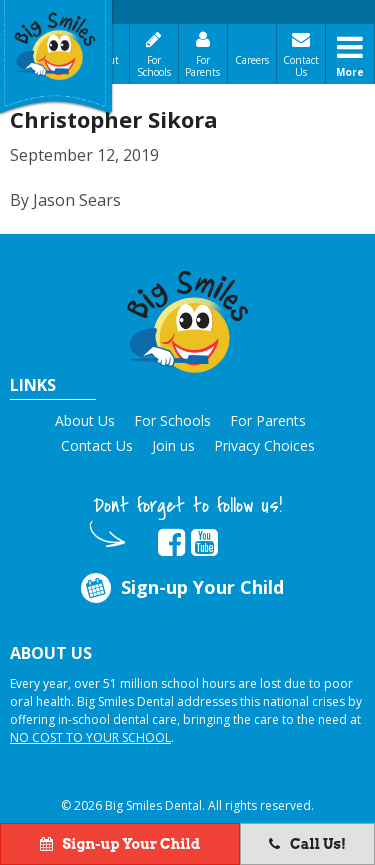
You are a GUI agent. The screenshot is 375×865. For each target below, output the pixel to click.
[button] (188, 318)
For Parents (202, 66)
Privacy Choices (264, 445)
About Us (85, 420)
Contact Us (301, 66)
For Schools (154, 66)
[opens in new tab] (171, 543)
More (350, 72)
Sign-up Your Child (181, 588)
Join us (173, 445)
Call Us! (307, 844)
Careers (252, 60)
